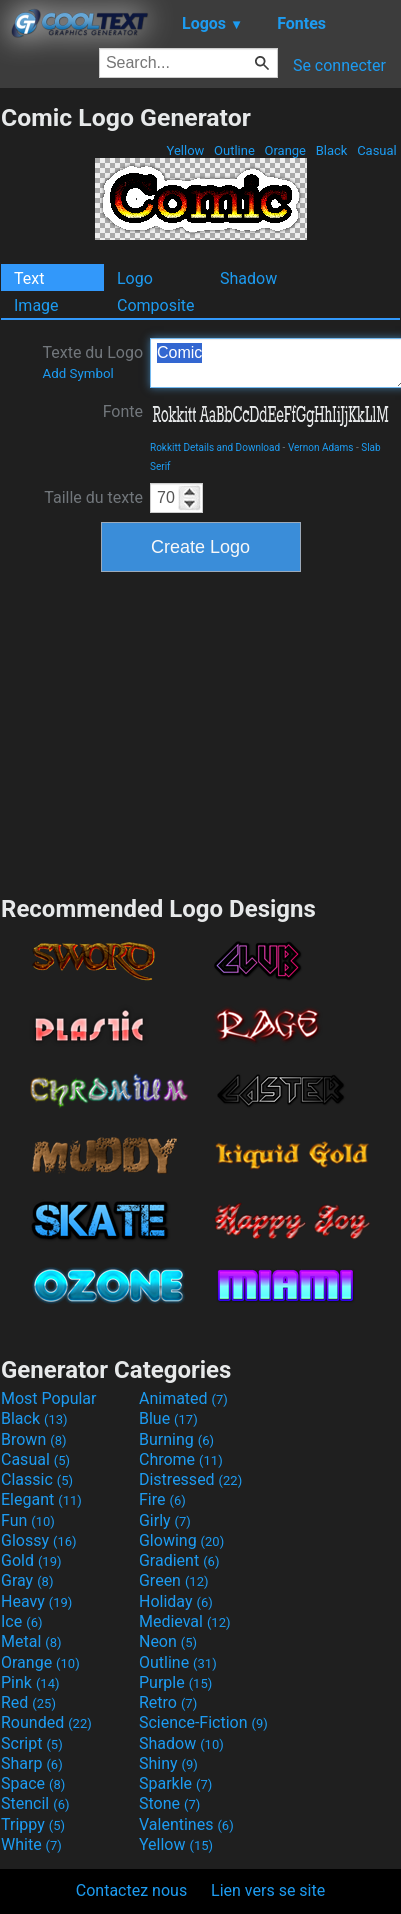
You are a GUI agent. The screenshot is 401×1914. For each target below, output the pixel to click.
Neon (168, 1641)
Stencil (35, 1803)
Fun (28, 1520)
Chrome (181, 1459)
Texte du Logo (92, 362)
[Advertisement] (201, 731)
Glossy (39, 1540)
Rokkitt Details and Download (215, 447)
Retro (168, 1702)
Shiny (168, 1763)
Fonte (123, 411)
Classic (37, 1479)
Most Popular (49, 1398)
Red (28, 1702)
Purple (175, 1682)
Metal (31, 1641)
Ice (21, 1621)
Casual (377, 150)
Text (29, 278)
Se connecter (339, 65)
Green (174, 1580)
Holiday (176, 1601)
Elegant (41, 1499)
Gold (31, 1560)
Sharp (32, 1763)
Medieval (185, 1621)
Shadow (248, 278)
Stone (169, 1803)
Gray (27, 1580)
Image (36, 305)
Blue (168, 1418)
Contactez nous (131, 1890)
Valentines (186, 1824)
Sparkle (175, 1783)
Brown (33, 1439)
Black (331, 150)
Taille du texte (93, 497)
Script (32, 1743)
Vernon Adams (321, 447)
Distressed (190, 1479)
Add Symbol (77, 373)
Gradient (179, 1560)
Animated (183, 1398)
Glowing (181, 1540)
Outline (234, 150)
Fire (162, 1499)
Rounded (46, 1722)
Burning (176, 1439)
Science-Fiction (203, 1722)
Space (33, 1783)
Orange (285, 150)
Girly (165, 1520)
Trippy (33, 1824)
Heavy (36, 1601)
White (31, 1844)
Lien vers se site (268, 1890)
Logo (135, 278)
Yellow (185, 150)
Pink (30, 1682)
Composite (156, 305)
